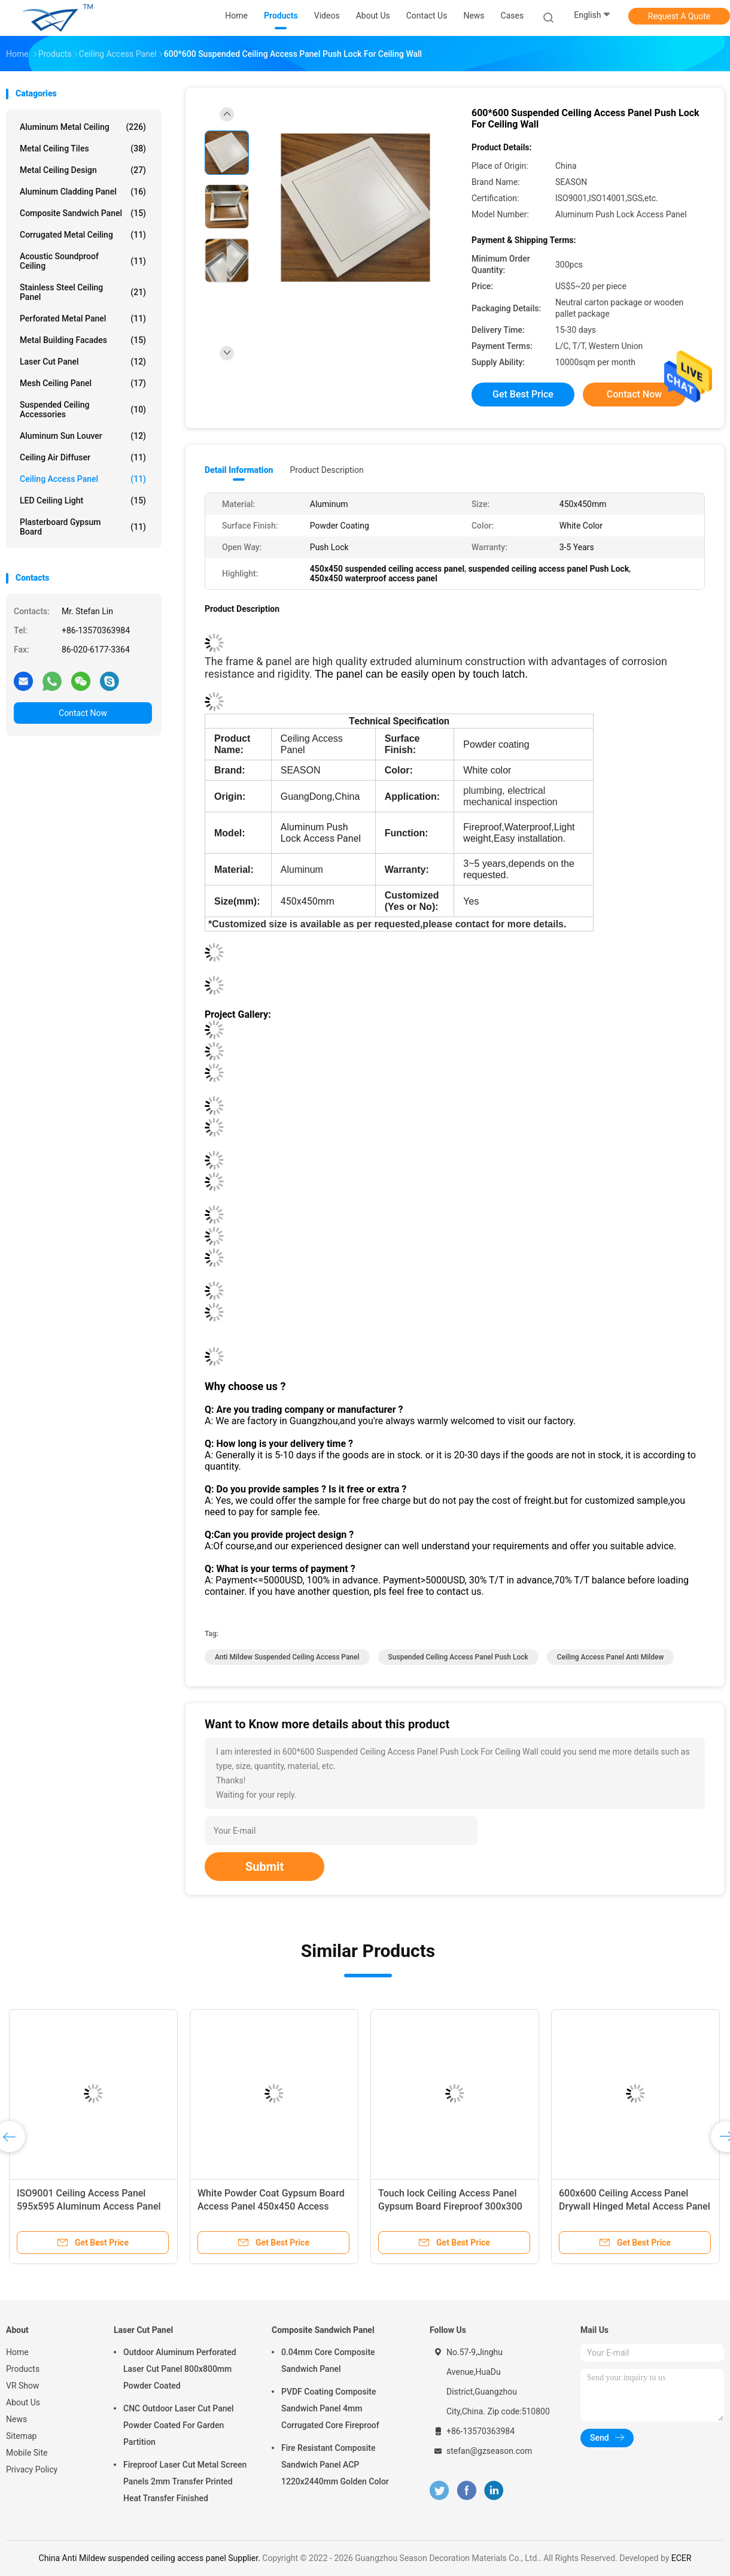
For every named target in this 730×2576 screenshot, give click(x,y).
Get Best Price (522, 394)
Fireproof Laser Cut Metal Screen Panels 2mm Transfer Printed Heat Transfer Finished (185, 2481)
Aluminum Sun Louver (83, 436)
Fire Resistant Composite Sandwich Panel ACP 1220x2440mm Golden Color (335, 2464)
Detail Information (239, 470)
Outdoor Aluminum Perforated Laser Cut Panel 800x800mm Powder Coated (179, 2368)
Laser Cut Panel (83, 362)
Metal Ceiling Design (83, 170)
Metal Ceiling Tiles (83, 148)
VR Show (22, 2385)
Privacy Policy (31, 2469)
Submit (264, 1866)
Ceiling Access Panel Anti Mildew (610, 1657)
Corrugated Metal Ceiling (83, 235)
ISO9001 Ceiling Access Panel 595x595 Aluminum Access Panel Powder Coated (89, 2206)
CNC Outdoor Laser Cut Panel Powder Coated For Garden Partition (178, 2425)
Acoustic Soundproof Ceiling (83, 261)
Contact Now (83, 713)
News (16, 2419)
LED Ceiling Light (83, 500)
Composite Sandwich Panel (83, 213)
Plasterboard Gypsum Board (83, 526)
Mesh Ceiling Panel (83, 383)
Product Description (326, 470)
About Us (23, 2402)
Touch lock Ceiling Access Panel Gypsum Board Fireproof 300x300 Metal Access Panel (450, 2206)
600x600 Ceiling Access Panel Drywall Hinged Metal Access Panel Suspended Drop (634, 2206)
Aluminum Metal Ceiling (83, 127)
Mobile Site (27, 2452)
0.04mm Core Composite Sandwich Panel (328, 2360)
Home (17, 2352)
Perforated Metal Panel (83, 318)
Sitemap (21, 2436)
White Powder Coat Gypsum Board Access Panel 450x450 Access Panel (271, 2206)
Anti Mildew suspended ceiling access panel (287, 1657)
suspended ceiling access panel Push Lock (458, 1657)
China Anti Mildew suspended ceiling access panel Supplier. (151, 2558)
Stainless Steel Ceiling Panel (83, 292)
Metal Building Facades (83, 340)
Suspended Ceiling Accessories (83, 409)
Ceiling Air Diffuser (83, 457)
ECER (681, 2558)
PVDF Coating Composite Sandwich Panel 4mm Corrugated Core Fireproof (330, 2408)
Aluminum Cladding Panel (83, 192)
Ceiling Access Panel (83, 479)
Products (22, 2369)
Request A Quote (679, 16)
